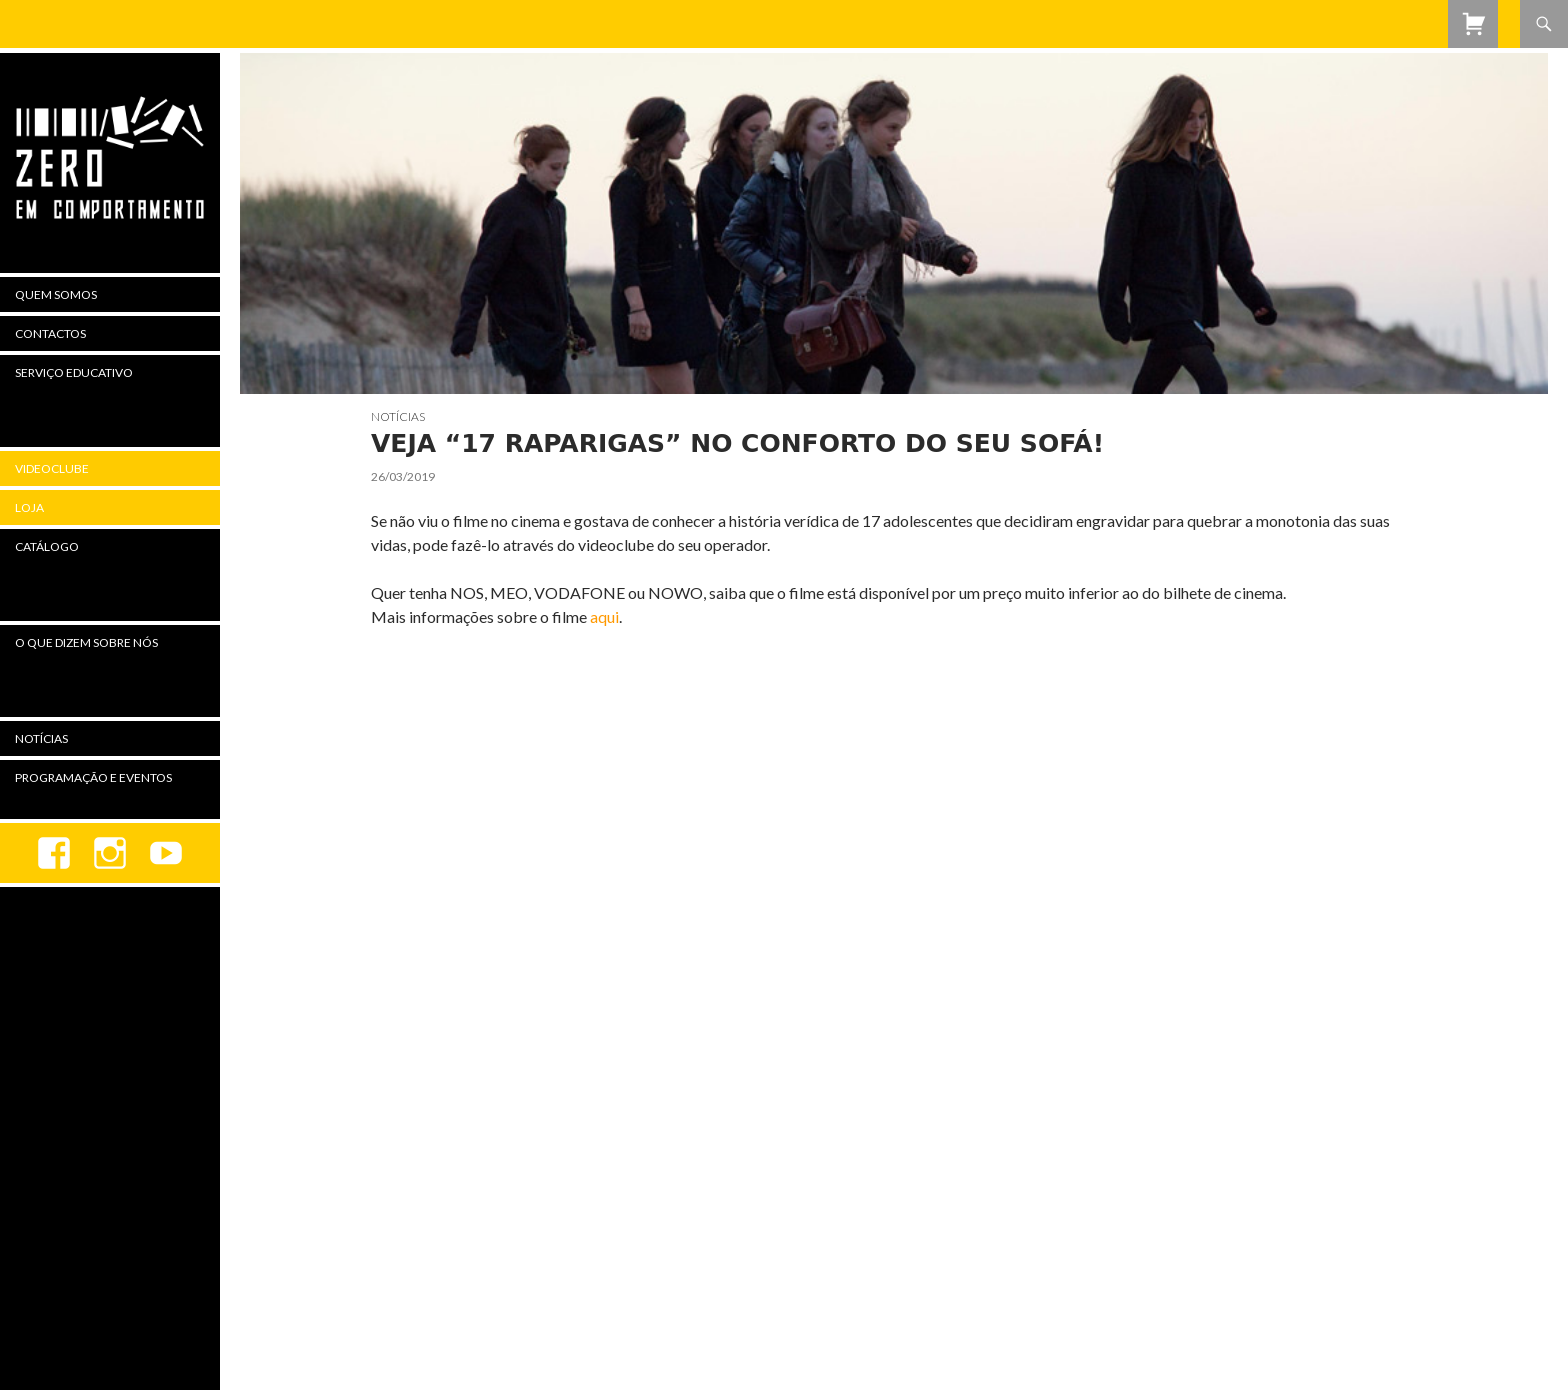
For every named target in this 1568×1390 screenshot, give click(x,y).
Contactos (50, 333)
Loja (29, 507)
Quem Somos (56, 294)
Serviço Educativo (74, 372)
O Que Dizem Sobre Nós (86, 642)
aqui (604, 616)
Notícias (398, 416)
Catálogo (47, 546)
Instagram (110, 853)
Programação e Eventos (93, 777)
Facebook (54, 853)
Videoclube (52, 468)
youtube (166, 853)
